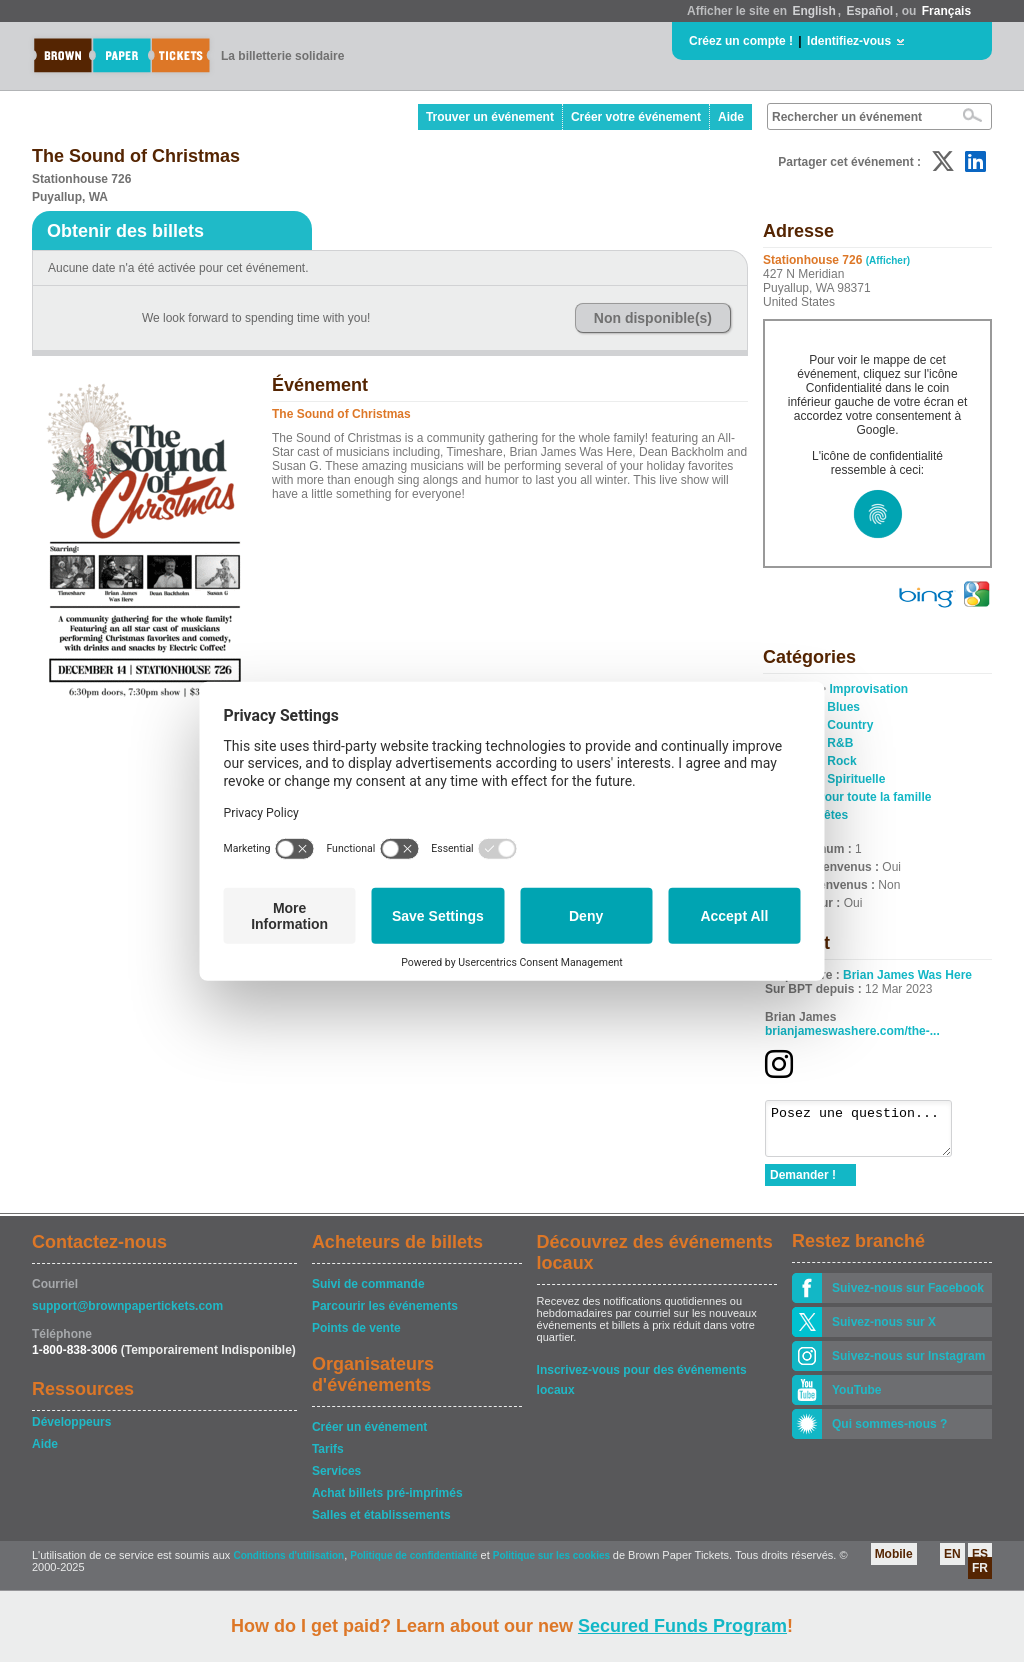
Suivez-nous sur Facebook (908, 1297)
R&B (840, 743)
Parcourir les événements (385, 1315)
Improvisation (868, 689)
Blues (843, 707)
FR (980, 1577)
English (813, 11)
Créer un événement (369, 1436)
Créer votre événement (636, 117)
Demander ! (803, 1184)
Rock (841, 761)
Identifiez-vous (849, 41)
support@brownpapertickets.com (127, 1315)
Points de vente (356, 1337)
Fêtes (832, 815)
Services (336, 1480)
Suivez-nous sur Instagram (908, 1365)
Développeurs (71, 1431)
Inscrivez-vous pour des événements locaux (642, 1380)
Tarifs (328, 1458)
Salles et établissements (381, 1524)
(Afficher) (888, 260)
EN (952, 1563)
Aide (731, 117)
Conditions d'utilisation (288, 1564)
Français (946, 11)
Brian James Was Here (907, 975)
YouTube (857, 1399)
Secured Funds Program (682, 1626)
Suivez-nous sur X (884, 1331)
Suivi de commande (368, 1293)
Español (869, 11)
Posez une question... (868, 1133)
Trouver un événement (490, 117)
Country (850, 725)
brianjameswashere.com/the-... (852, 1031)
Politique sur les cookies (553, 1564)
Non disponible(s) (653, 318)
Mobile (894, 1563)
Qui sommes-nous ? (889, 1433)
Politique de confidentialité (413, 1564)
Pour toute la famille (874, 797)
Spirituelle (856, 779)
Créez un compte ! (741, 41)
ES (980, 1563)
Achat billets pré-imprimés (387, 1502)
